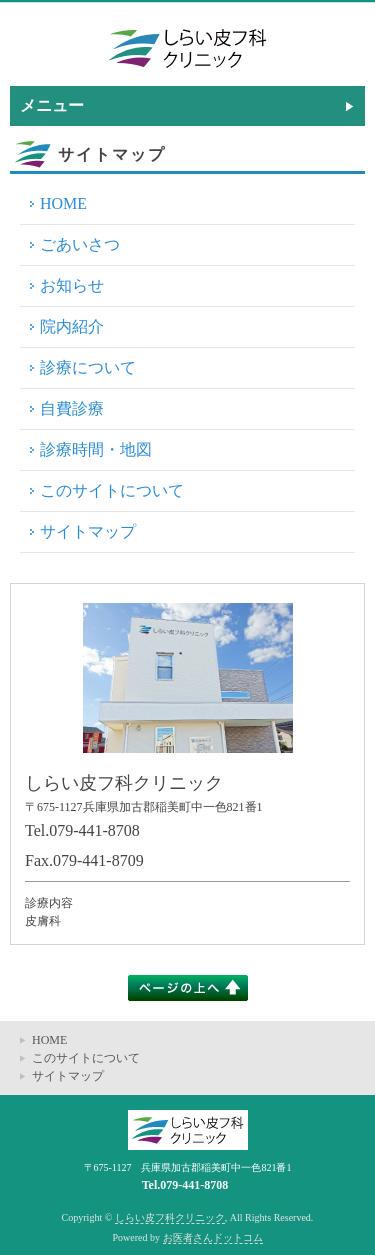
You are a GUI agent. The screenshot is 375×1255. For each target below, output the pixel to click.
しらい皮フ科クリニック (170, 1217)
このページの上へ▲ (188, 988)
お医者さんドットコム (213, 1237)
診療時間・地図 (96, 449)
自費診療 (72, 408)
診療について (88, 367)
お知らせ (72, 285)
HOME (63, 203)
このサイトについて (112, 490)
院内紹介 (72, 326)
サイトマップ (88, 531)
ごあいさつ (80, 244)
